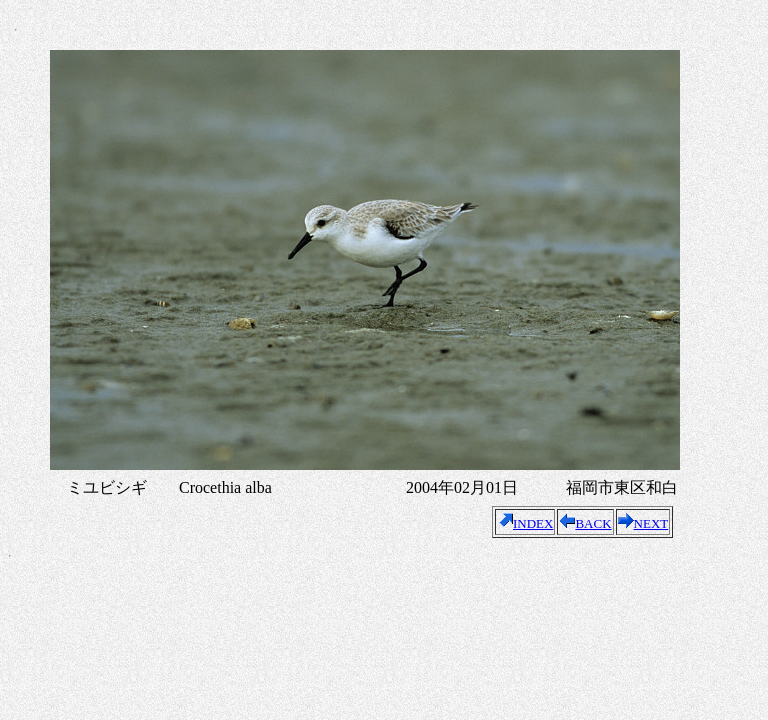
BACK (585, 523)
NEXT (643, 523)
